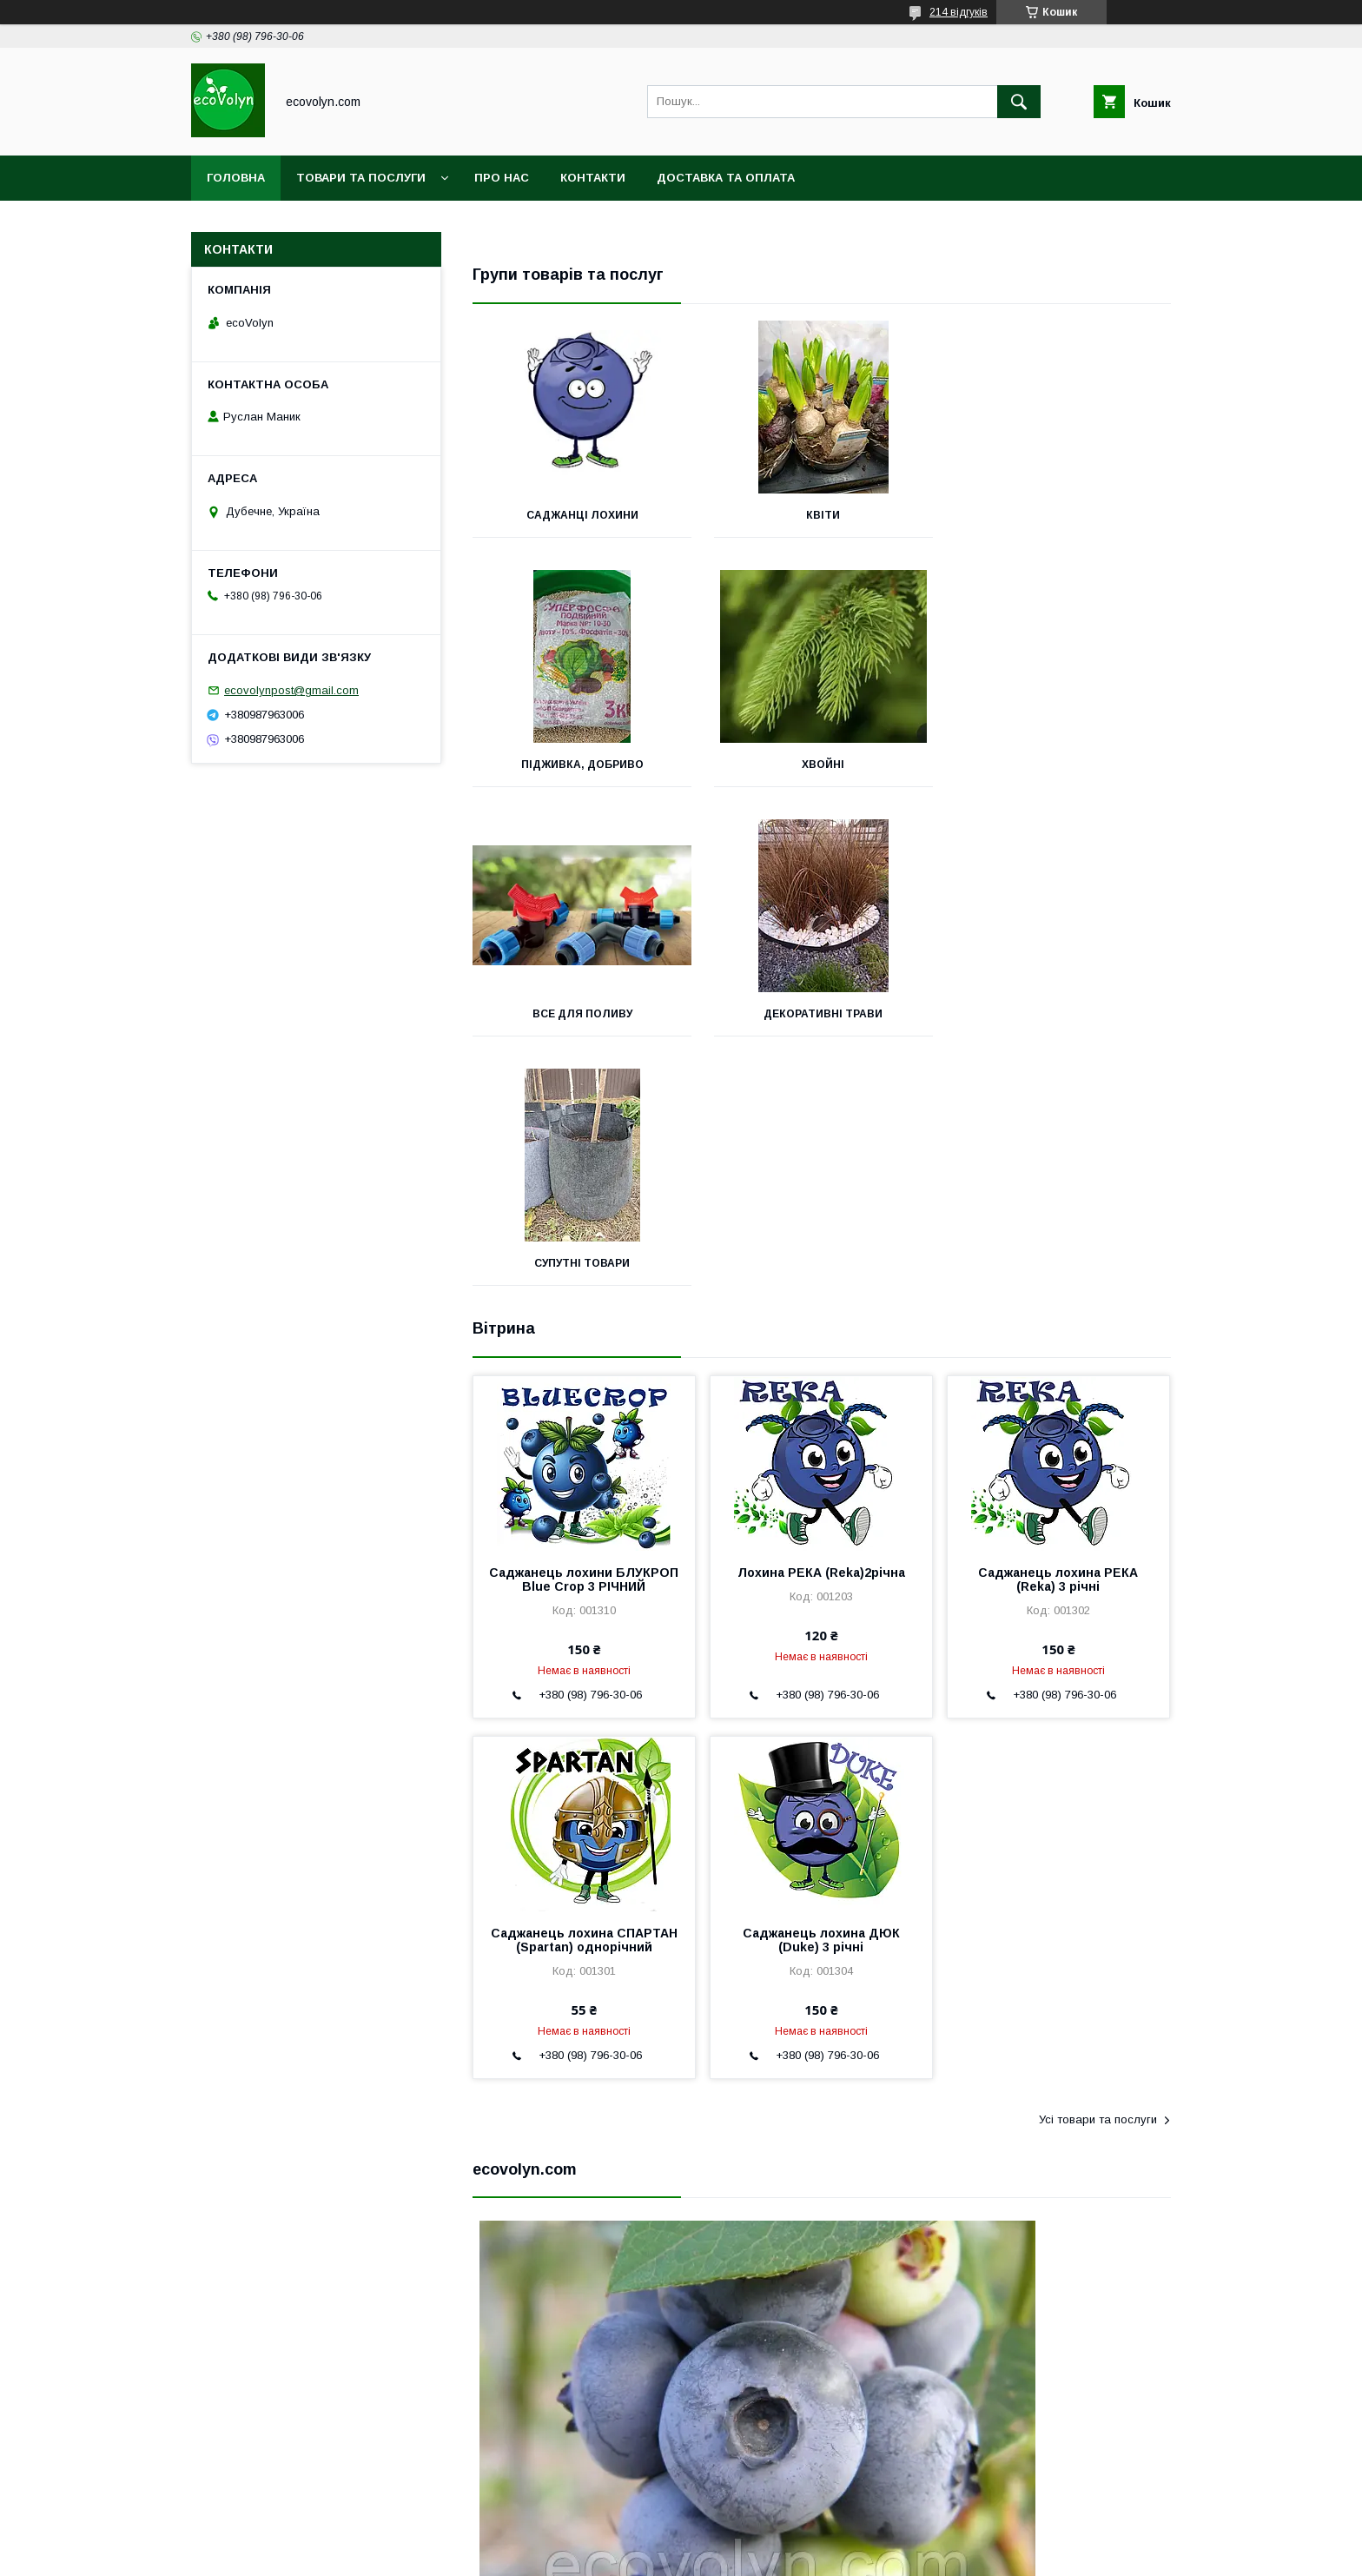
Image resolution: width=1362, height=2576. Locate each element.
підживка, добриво (1062, 515)
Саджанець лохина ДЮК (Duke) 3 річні (821, 1691)
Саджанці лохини (582, 515)
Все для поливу (821, 764)
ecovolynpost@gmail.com (291, 690)
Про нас (501, 177)
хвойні (581, 764)
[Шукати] (1019, 101)
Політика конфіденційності (773, 2552)
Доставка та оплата (726, 177)
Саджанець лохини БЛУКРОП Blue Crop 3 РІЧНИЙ (583, 1330)
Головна (236, 177)
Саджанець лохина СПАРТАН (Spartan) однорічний (584, 1691)
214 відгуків (958, 12)
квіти (821, 515)
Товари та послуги (361, 177)
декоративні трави (1061, 764)
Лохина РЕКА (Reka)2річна (821, 1323)
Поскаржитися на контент (637, 2552)
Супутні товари (582, 1014)
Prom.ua (763, 2537)
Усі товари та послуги (1098, 1870)
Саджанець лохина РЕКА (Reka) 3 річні (1058, 1330)
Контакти (592, 177)
